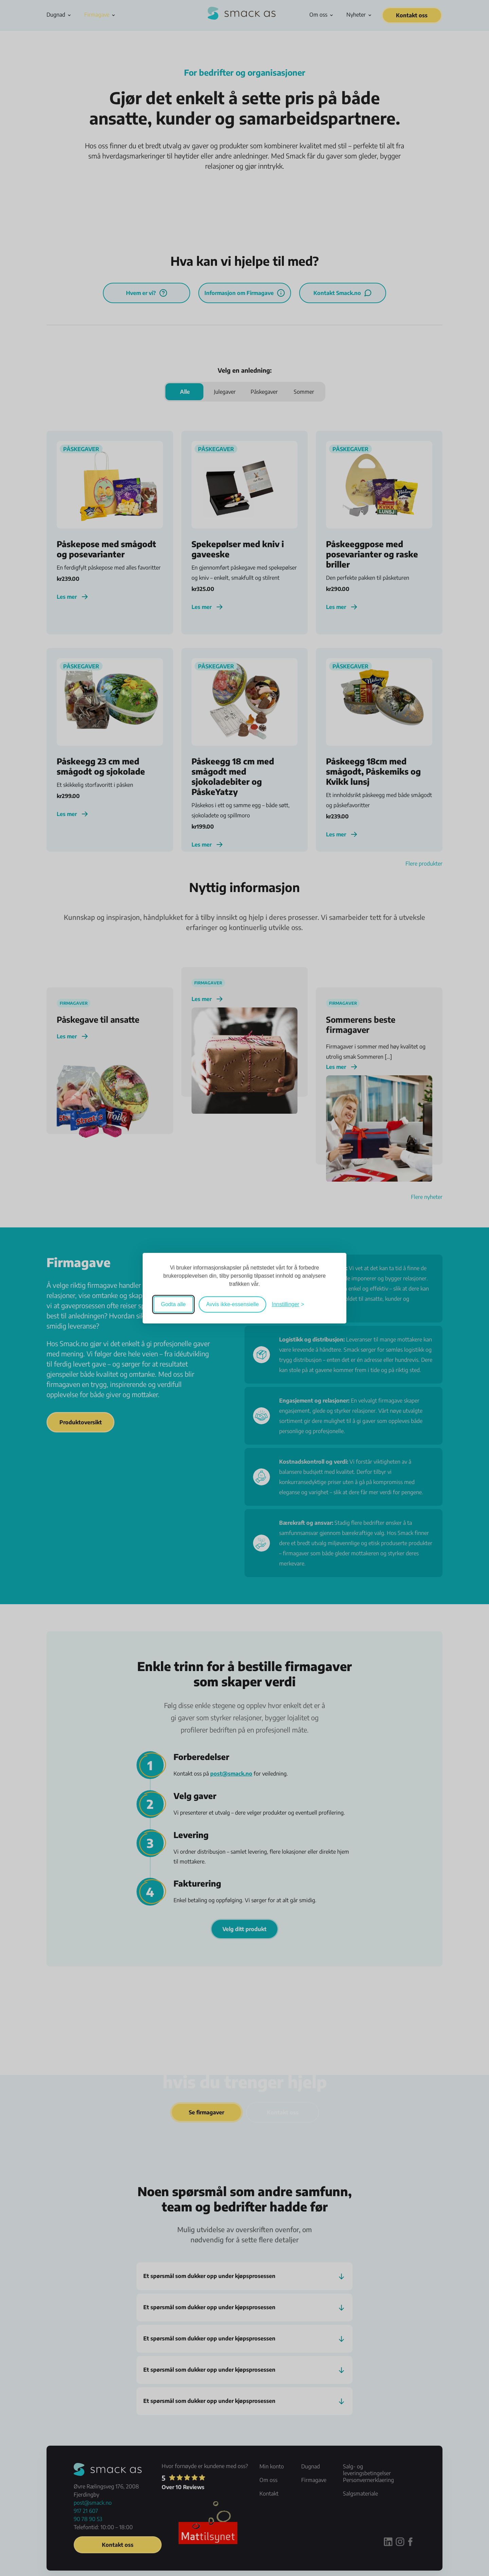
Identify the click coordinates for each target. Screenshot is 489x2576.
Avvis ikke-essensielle (232, 1304)
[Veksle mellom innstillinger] (288, 1304)
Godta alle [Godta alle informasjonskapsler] (173, 1304)
